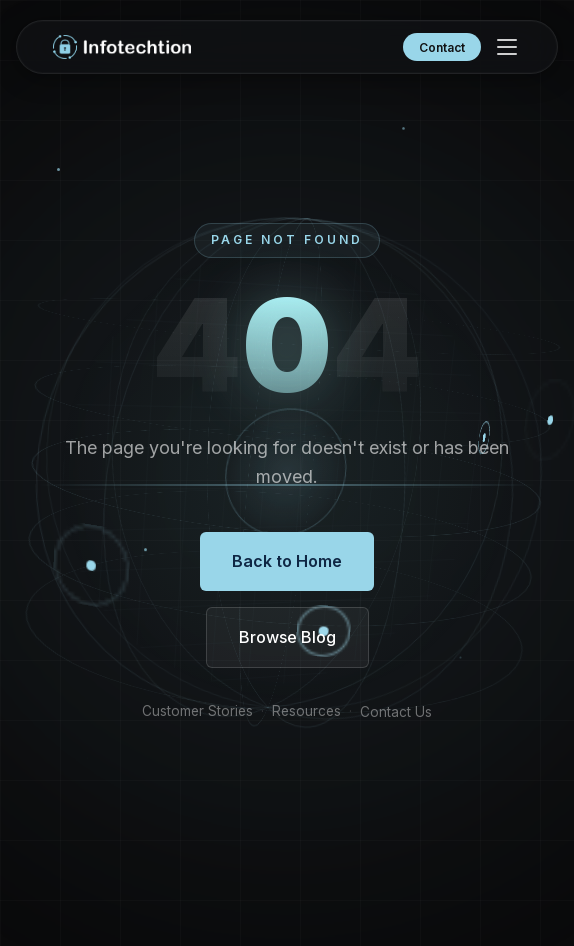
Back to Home (287, 561)
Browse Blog (287, 637)
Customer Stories (197, 712)
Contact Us (396, 713)
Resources (306, 712)
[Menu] (507, 47)
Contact (442, 47)
